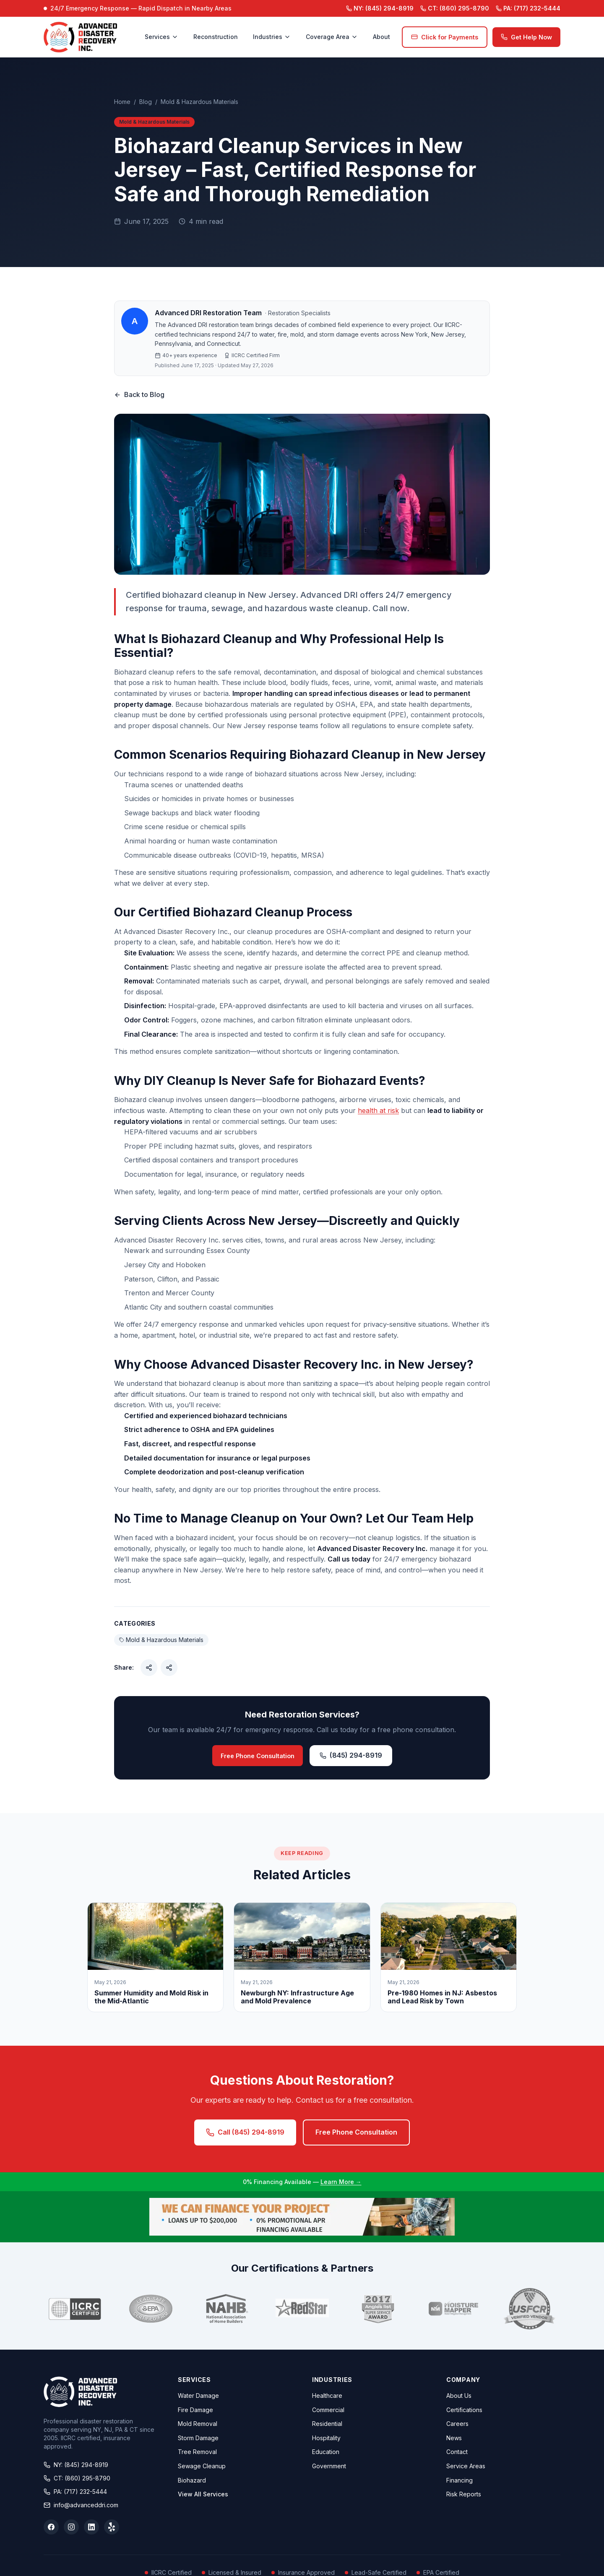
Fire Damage (195, 2409)
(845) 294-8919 (380, 8)
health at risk (378, 1110)
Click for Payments (444, 37)
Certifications (464, 2409)
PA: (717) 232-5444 (75, 2491)
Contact (457, 2451)
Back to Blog (139, 394)
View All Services (203, 2494)
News (454, 2437)
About (381, 36)
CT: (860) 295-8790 (77, 2478)
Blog (145, 101)
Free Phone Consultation (257, 1755)
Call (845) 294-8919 (245, 2132)
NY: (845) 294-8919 (76, 2464)
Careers (457, 2423)
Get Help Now (526, 37)
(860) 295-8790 (454, 8)
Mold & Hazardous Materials (199, 101)
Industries (272, 36)
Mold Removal (197, 2423)
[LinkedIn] (91, 2526)
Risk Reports (463, 2494)
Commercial (328, 2409)
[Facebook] (51, 2526)
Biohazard (192, 2480)
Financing (459, 2480)
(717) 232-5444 (528, 8)
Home (122, 101)
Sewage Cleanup (202, 2466)
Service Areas (465, 2466)
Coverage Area (332, 36)
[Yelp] (111, 2526)
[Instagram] (71, 2526)
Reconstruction (215, 36)
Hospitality (326, 2437)
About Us (458, 2395)
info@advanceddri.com (81, 2505)
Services (161, 36)
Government (329, 2466)
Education (325, 2451)
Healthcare (327, 2395)
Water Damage (198, 2395)
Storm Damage (198, 2437)
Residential (327, 2423)
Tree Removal (197, 2451)
